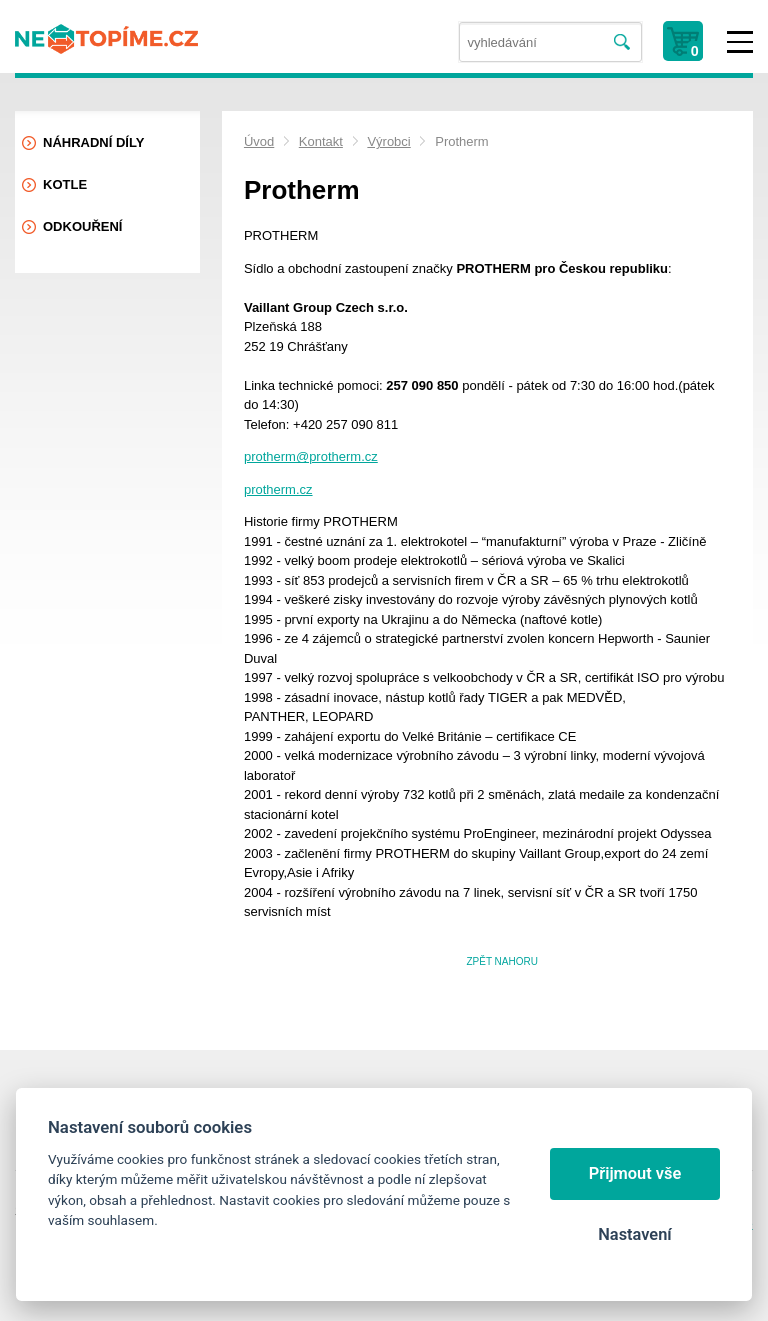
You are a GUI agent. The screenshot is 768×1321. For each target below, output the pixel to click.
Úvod (259, 141)
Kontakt (321, 141)
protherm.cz (278, 489)
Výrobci (388, 141)
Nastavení (634, 1234)
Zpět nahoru (502, 961)
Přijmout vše (635, 1173)
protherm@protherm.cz (311, 456)
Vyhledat (622, 42)
